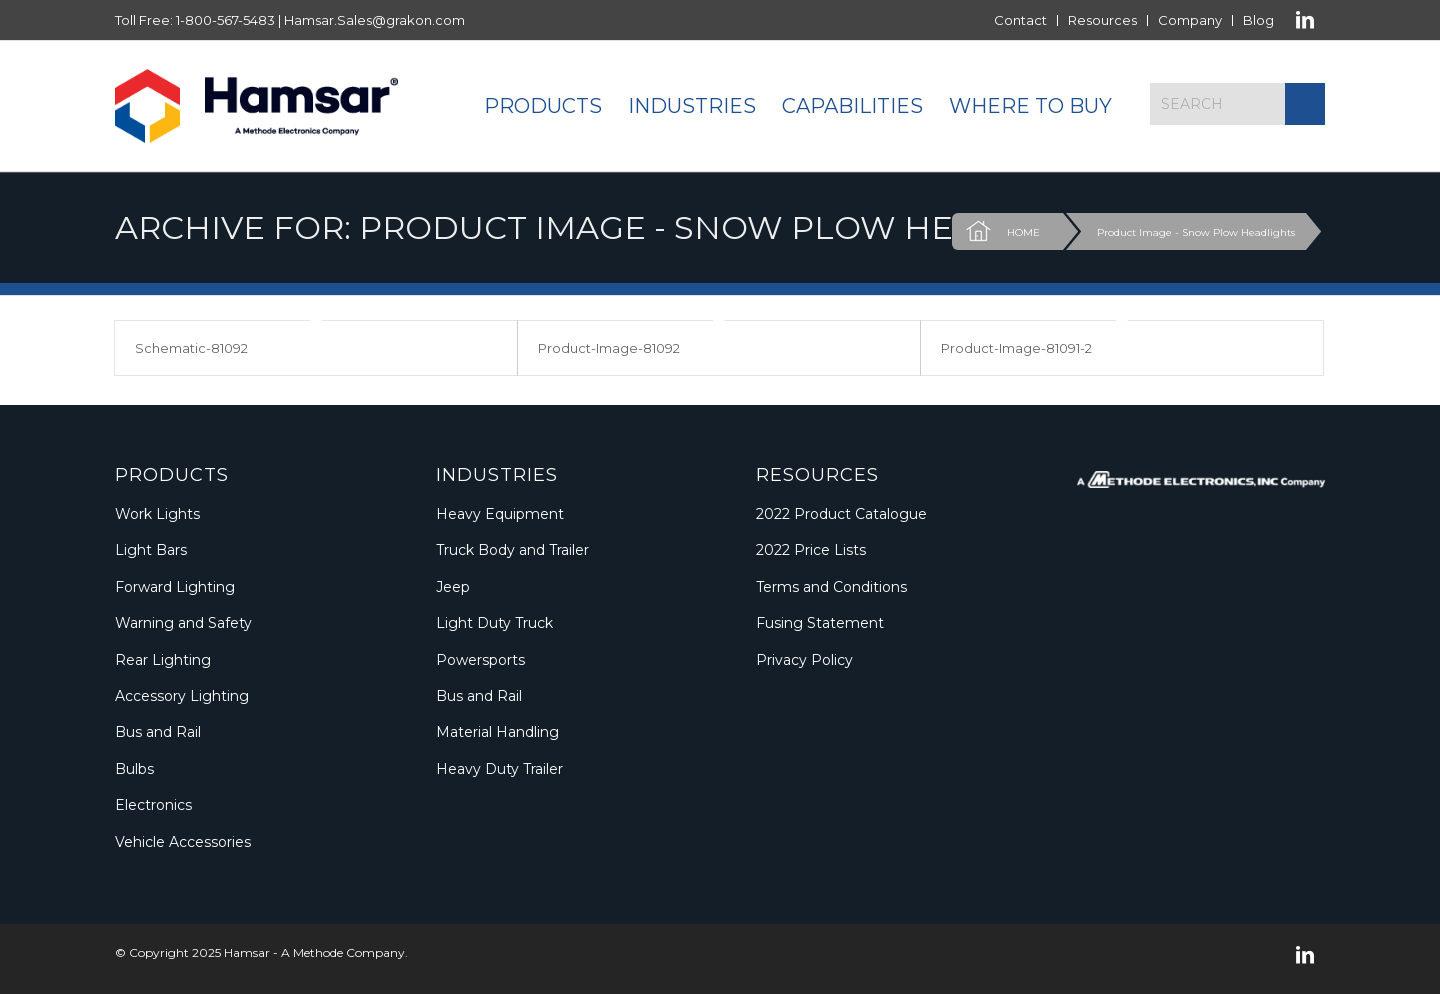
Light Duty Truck (494, 623)
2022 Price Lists (811, 550)
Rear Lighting (163, 660)
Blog (1258, 20)
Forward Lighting (175, 587)
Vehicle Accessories (183, 842)
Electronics (153, 805)
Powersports (480, 660)
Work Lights (157, 514)
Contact (1020, 20)
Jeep (453, 587)
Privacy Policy (804, 660)
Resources (1102, 20)
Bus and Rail (158, 732)
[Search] (1237, 104)
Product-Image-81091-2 (1016, 348)
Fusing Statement (820, 623)
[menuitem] (1021, 20)
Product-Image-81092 (609, 348)
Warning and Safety (183, 623)
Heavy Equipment (500, 514)
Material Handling (497, 732)
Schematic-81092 (191, 348)
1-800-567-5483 (225, 20)
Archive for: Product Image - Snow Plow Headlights (620, 227)
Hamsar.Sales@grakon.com (374, 20)
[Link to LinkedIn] (1305, 20)
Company (1190, 20)
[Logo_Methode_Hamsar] (256, 106)
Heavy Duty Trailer (499, 769)
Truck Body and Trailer (512, 550)
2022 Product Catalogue (841, 514)
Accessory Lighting (182, 696)
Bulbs (134, 769)
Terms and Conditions (831, 587)
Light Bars (151, 550)
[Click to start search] (1305, 104)
